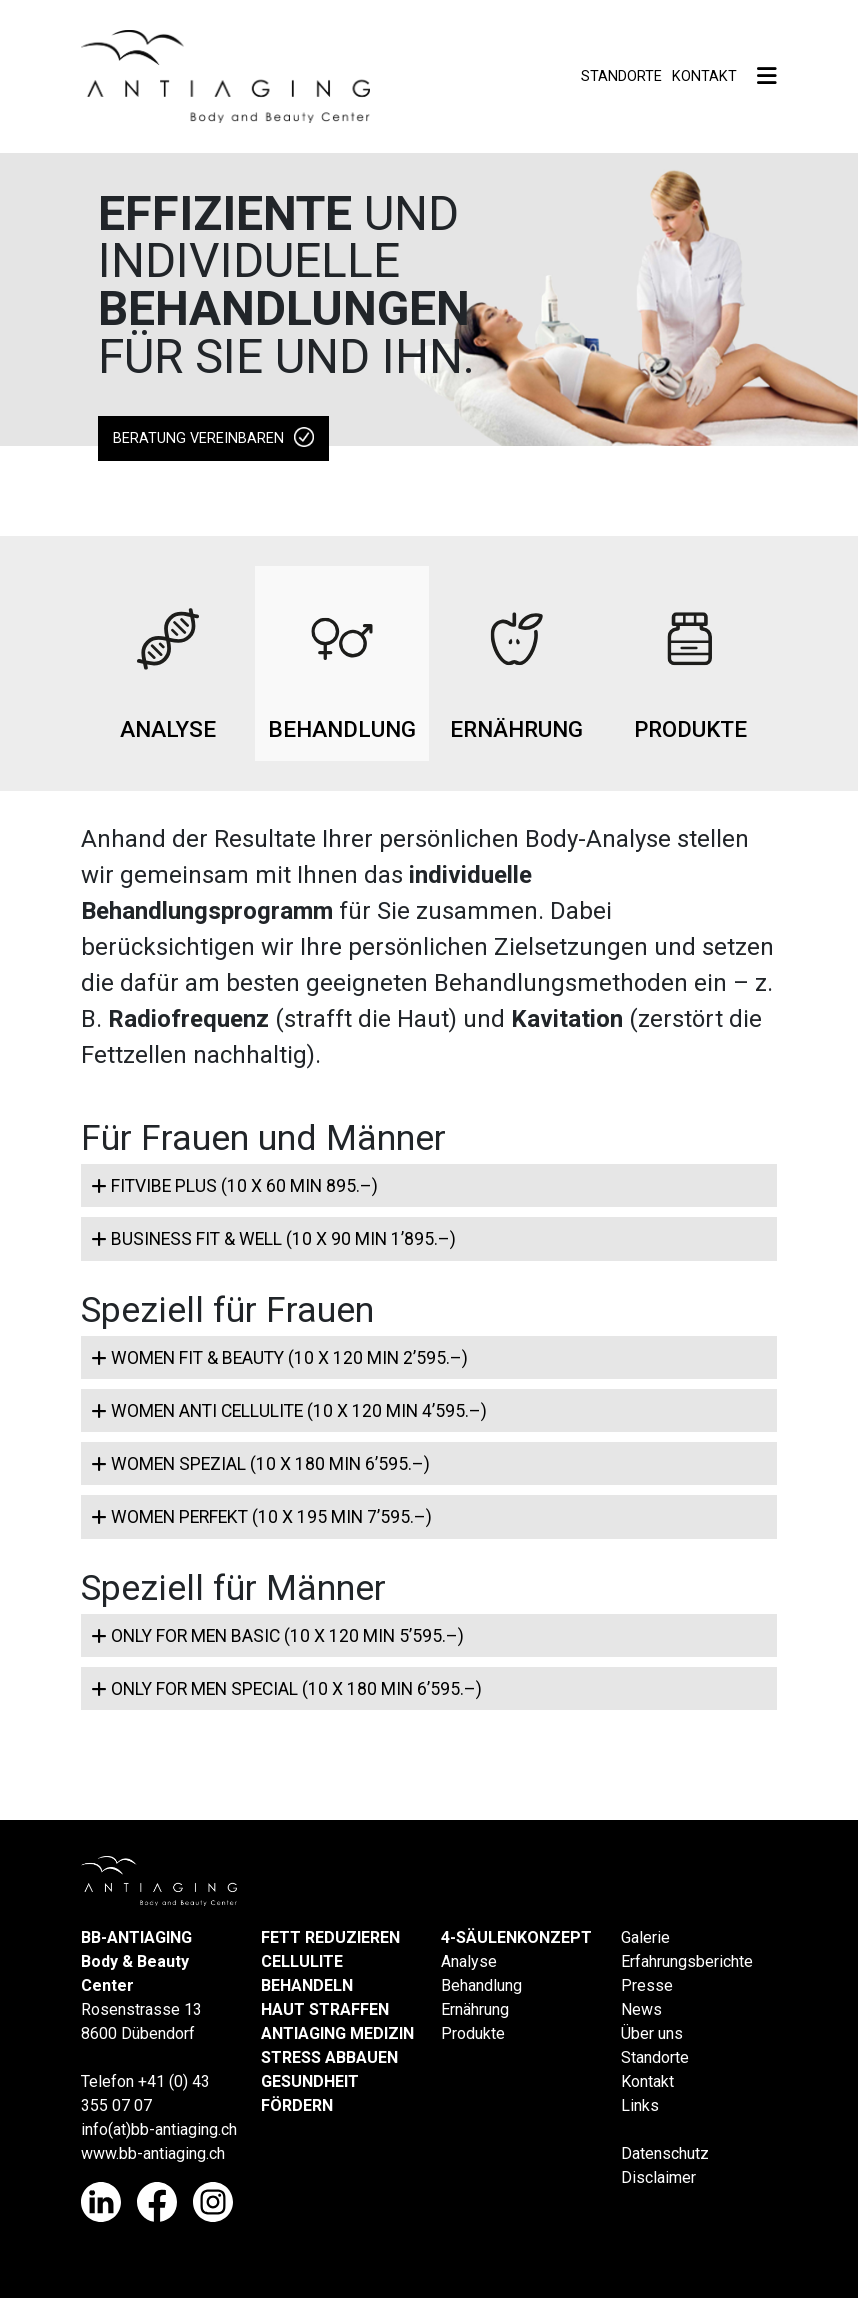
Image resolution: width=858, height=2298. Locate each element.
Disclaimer (658, 2177)
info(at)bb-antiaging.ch (159, 2129)
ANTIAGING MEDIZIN (337, 2033)
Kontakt (704, 76)
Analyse (469, 1961)
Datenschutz (665, 2153)
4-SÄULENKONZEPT (516, 1937)
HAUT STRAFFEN (325, 2009)
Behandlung (481, 1985)
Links (640, 2105)
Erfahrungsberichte (687, 1961)
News (641, 2009)
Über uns (652, 2033)
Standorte (621, 76)
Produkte (473, 2033)
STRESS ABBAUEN (329, 2057)
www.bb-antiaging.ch (153, 2153)
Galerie (645, 1937)
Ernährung (475, 2009)
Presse (647, 1985)
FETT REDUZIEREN (330, 1937)
